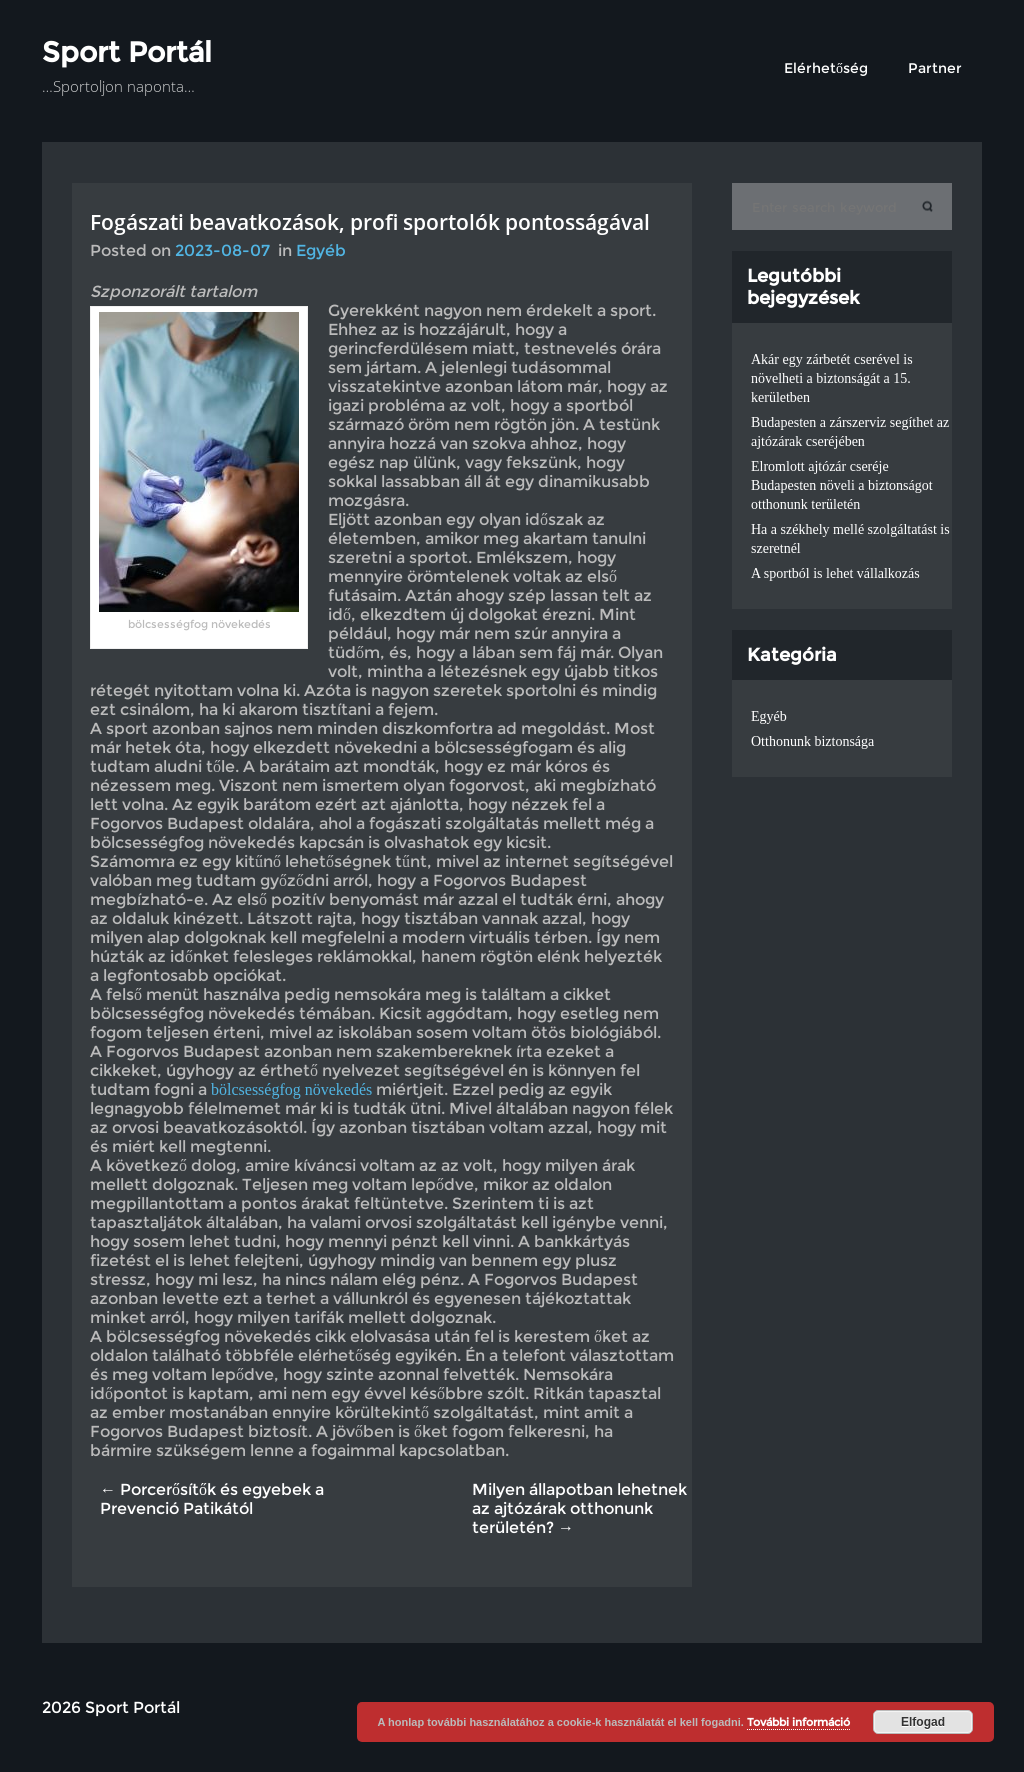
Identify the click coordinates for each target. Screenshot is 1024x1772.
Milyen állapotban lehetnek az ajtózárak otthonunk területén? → (579, 1508)
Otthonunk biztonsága (812, 741)
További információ (798, 1722)
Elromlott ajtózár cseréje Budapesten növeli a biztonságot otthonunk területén (842, 485)
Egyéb (321, 250)
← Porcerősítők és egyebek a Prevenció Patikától (212, 1499)
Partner (935, 68)
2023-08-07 (222, 250)
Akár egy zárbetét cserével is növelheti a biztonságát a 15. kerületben (832, 378)
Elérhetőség (826, 68)
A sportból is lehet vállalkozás (835, 573)
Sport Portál (127, 52)
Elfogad (923, 1722)
